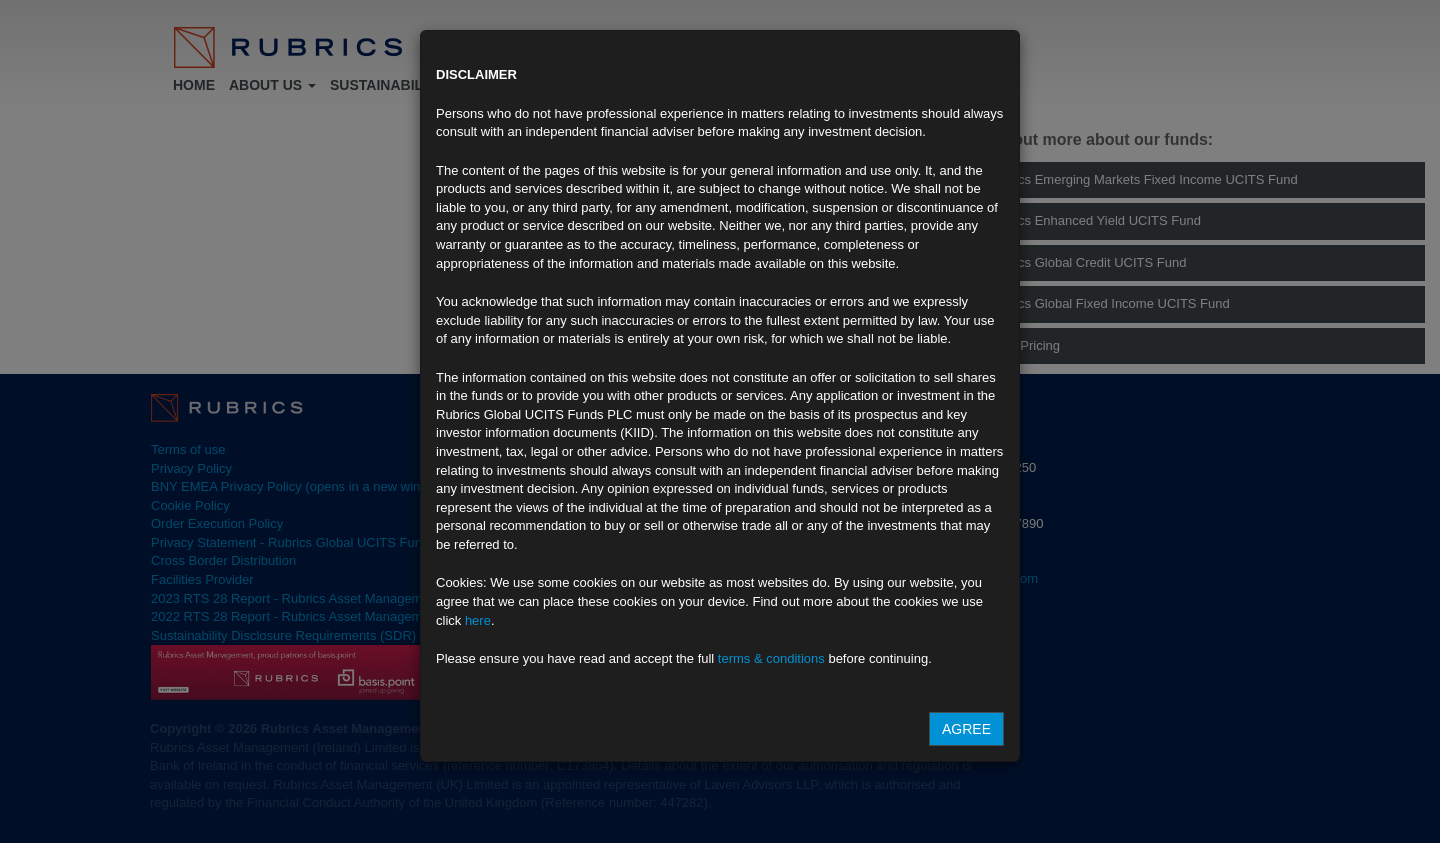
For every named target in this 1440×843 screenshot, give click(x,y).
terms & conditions (771, 658)
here (478, 620)
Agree (966, 729)
